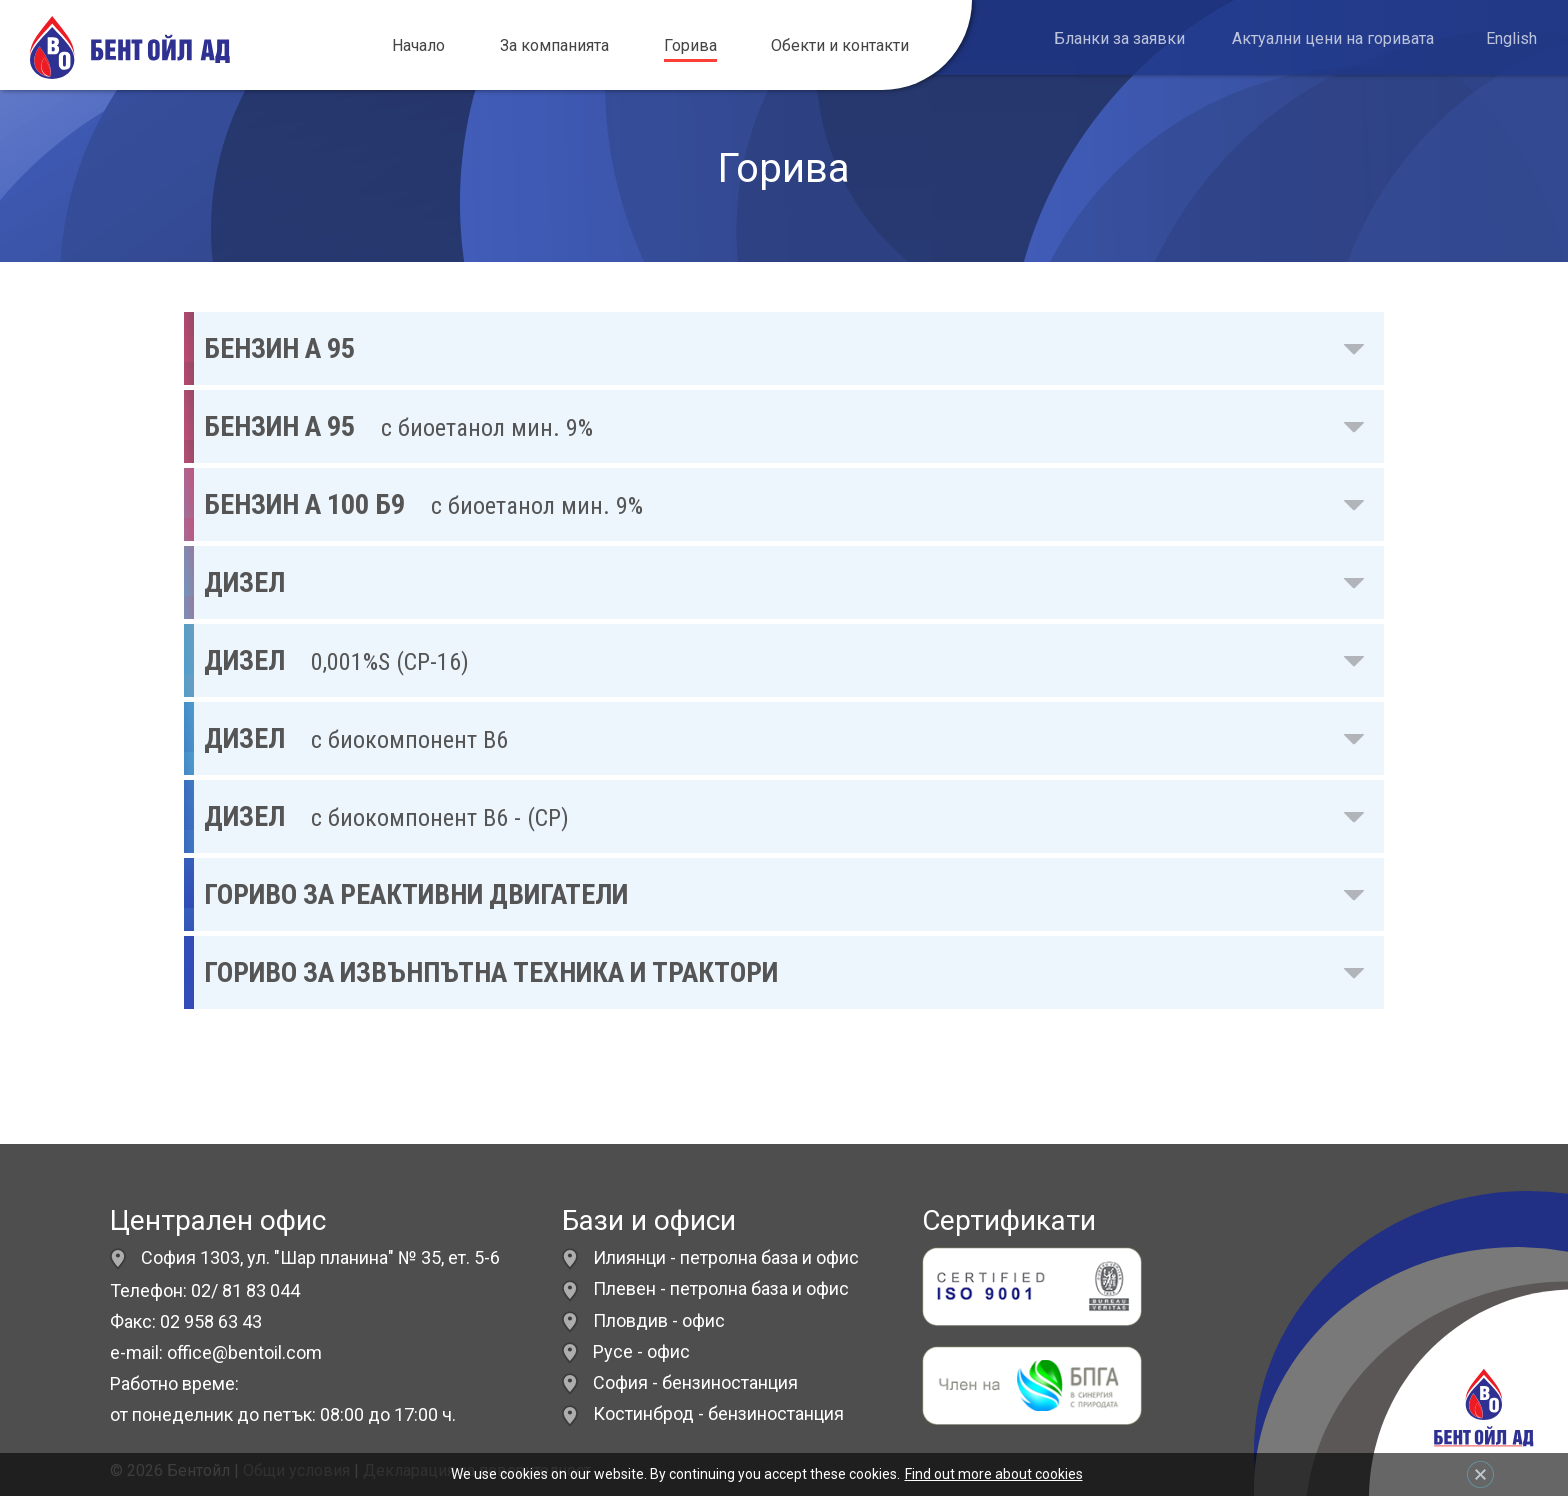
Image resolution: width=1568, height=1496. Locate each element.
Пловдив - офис (659, 1320)
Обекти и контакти (840, 45)
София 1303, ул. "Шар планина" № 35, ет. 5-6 (305, 1257)
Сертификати (1009, 1220)
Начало (418, 45)
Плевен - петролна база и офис (721, 1288)
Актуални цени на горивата (1333, 38)
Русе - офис (641, 1351)
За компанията (554, 45)
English (1511, 38)
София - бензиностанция (695, 1382)
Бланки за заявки (1119, 38)
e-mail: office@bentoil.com (216, 1352)
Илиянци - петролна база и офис (726, 1257)
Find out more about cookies (994, 1474)
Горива (690, 45)
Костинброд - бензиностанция (718, 1413)
